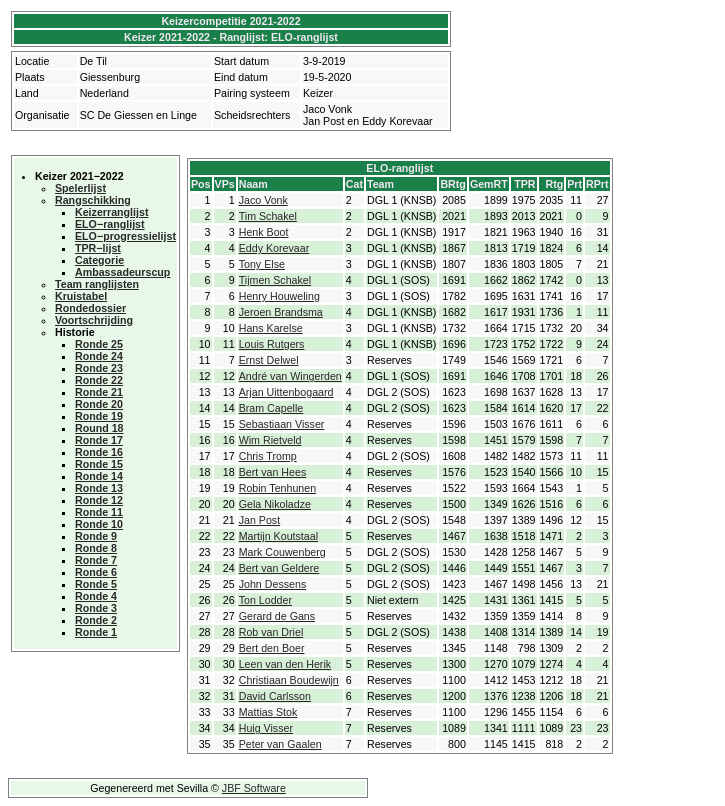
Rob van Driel (271, 632)
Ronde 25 (99, 344)
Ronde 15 (99, 464)
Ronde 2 (96, 620)
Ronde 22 (99, 380)
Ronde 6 (96, 572)
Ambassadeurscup (122, 272)
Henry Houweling (279, 296)
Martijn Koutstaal (278, 536)
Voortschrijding (94, 320)
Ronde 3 (96, 608)
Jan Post (259, 520)
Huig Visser (266, 728)
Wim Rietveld (270, 440)
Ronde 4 (96, 596)
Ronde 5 (96, 584)
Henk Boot (264, 232)
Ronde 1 (96, 632)
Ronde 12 (99, 500)
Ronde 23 (99, 368)
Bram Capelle (271, 408)
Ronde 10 (99, 524)
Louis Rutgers (272, 344)
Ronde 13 (99, 488)
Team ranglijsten (97, 284)
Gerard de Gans (277, 616)
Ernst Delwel (269, 360)
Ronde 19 (99, 416)
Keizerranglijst (111, 212)
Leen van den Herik (285, 664)
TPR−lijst (98, 248)
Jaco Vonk (263, 200)
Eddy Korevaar (274, 248)
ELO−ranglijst (110, 224)
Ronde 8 (96, 548)
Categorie (99, 260)
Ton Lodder (265, 600)
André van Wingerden (290, 376)
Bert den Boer (272, 648)
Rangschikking (93, 200)
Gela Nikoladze (275, 504)
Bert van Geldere (279, 568)
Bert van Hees (273, 472)
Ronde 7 (96, 560)
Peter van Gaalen (280, 744)
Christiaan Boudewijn (289, 680)
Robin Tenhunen (277, 488)
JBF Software (254, 788)
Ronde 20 (99, 404)
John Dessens (273, 584)
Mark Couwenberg (282, 552)
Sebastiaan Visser (282, 424)
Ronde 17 (99, 440)
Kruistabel (81, 296)
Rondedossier (90, 308)
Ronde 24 (99, 356)
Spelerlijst (80, 188)
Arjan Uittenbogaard (286, 392)
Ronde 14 (99, 476)
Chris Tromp (268, 456)
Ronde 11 (99, 512)
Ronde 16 (99, 452)
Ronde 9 (96, 536)
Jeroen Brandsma (281, 312)
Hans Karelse (271, 328)
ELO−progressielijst (125, 236)
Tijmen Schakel (275, 280)
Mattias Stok (268, 712)
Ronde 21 (99, 392)
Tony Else (262, 264)
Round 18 (99, 428)
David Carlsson (275, 696)
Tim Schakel (268, 216)
